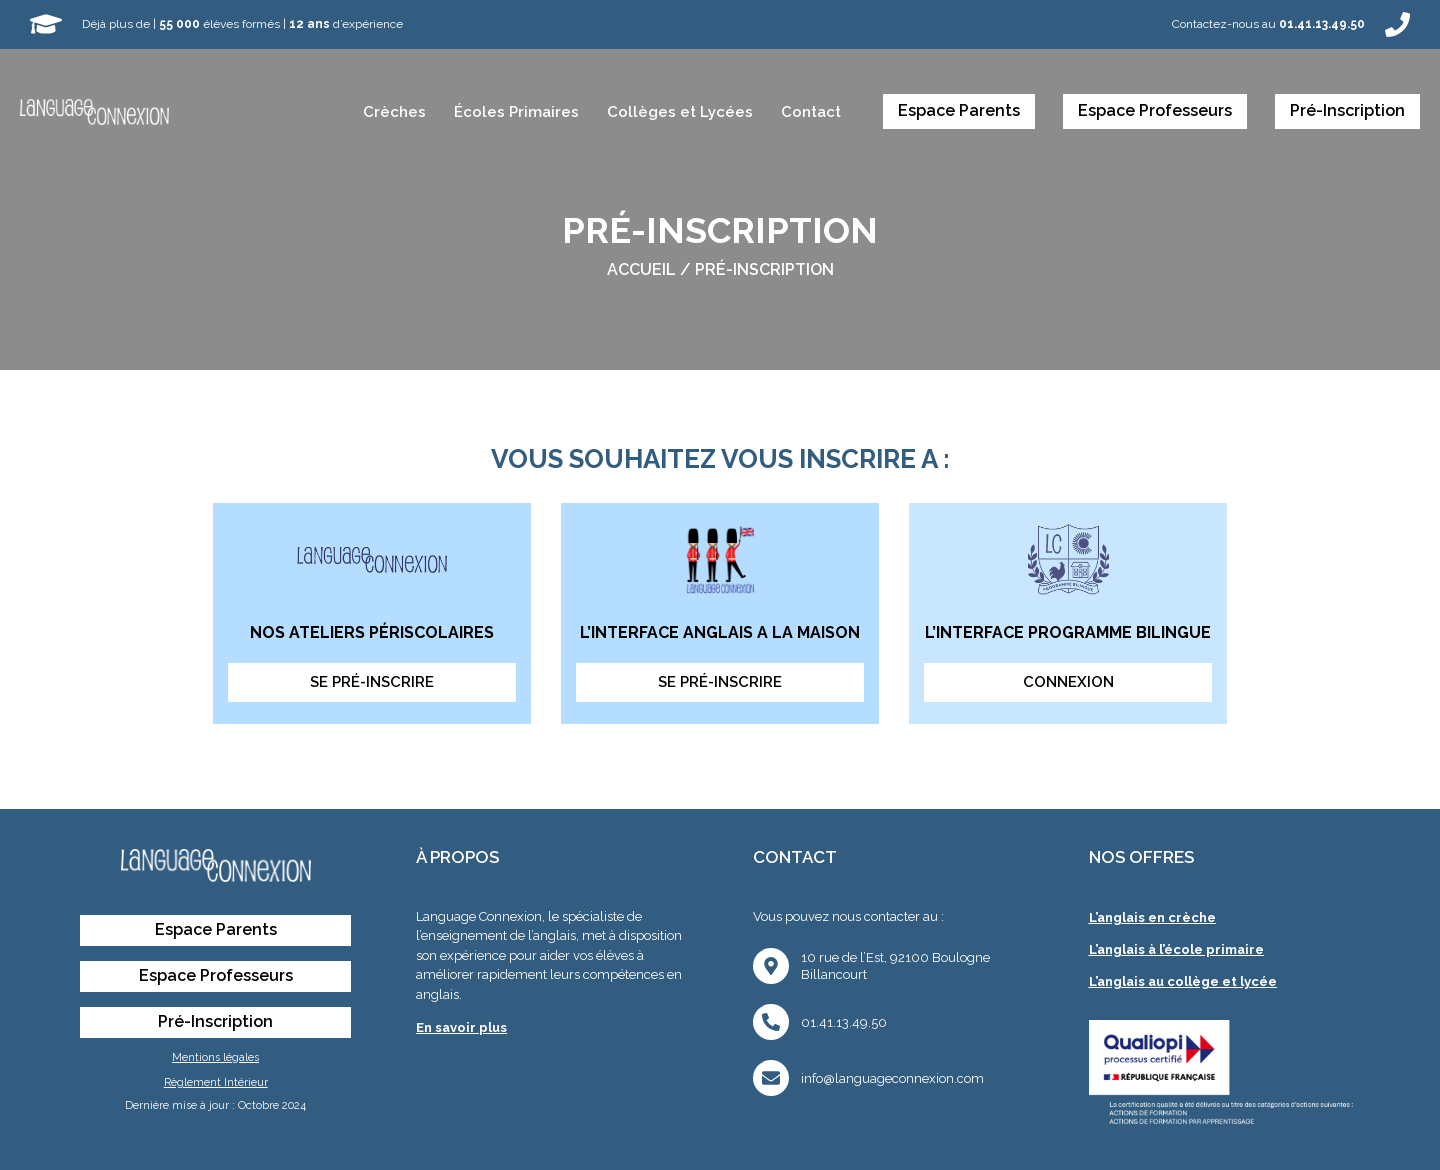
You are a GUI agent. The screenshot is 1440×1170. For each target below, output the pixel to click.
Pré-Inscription (1347, 110)
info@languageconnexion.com (892, 1078)
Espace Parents (959, 110)
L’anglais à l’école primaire (1176, 949)
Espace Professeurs (1155, 110)
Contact (811, 112)
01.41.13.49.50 (844, 1022)
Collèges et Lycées (680, 112)
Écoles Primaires (516, 112)
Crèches (394, 112)
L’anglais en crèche (1152, 917)
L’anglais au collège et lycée (1183, 981)
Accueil (641, 269)
